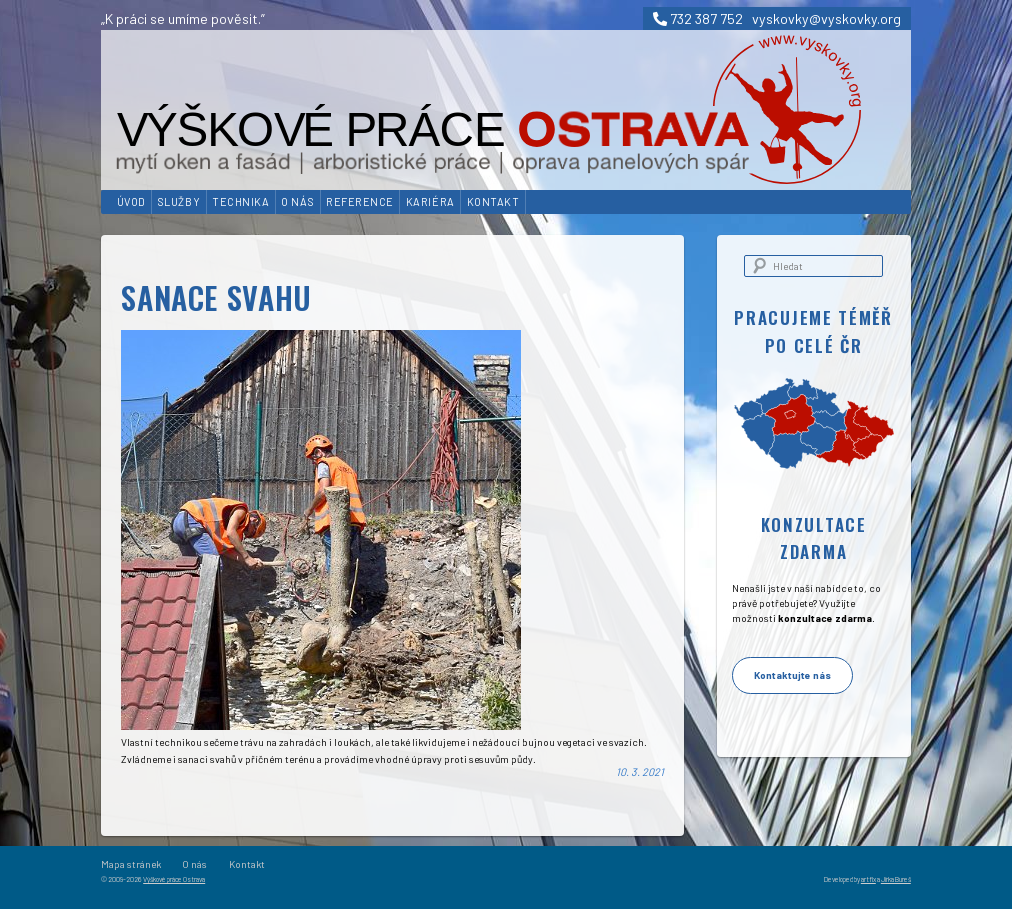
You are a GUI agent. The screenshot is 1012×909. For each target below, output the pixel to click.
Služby (179, 201)
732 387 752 (698, 18)
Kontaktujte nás (792, 675)
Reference (360, 201)
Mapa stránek (131, 864)
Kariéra (430, 201)
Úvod (131, 201)
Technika (240, 201)
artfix (868, 879)
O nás (297, 201)
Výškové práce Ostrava (174, 879)
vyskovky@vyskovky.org (826, 18)
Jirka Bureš (896, 879)
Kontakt (493, 201)
